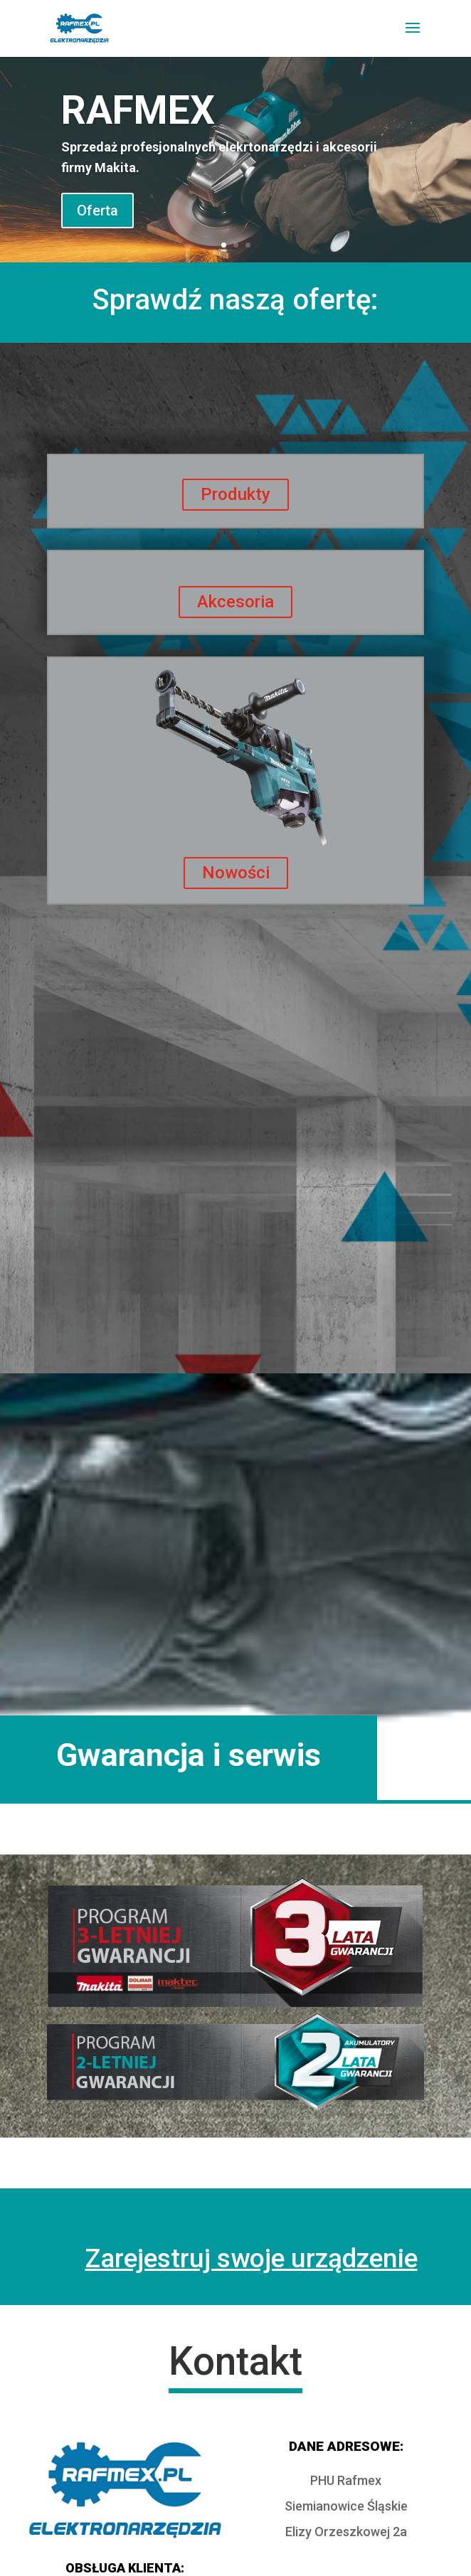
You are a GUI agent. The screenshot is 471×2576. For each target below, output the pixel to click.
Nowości (236, 873)
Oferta (97, 210)
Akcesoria (235, 602)
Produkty (235, 494)
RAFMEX (138, 110)
